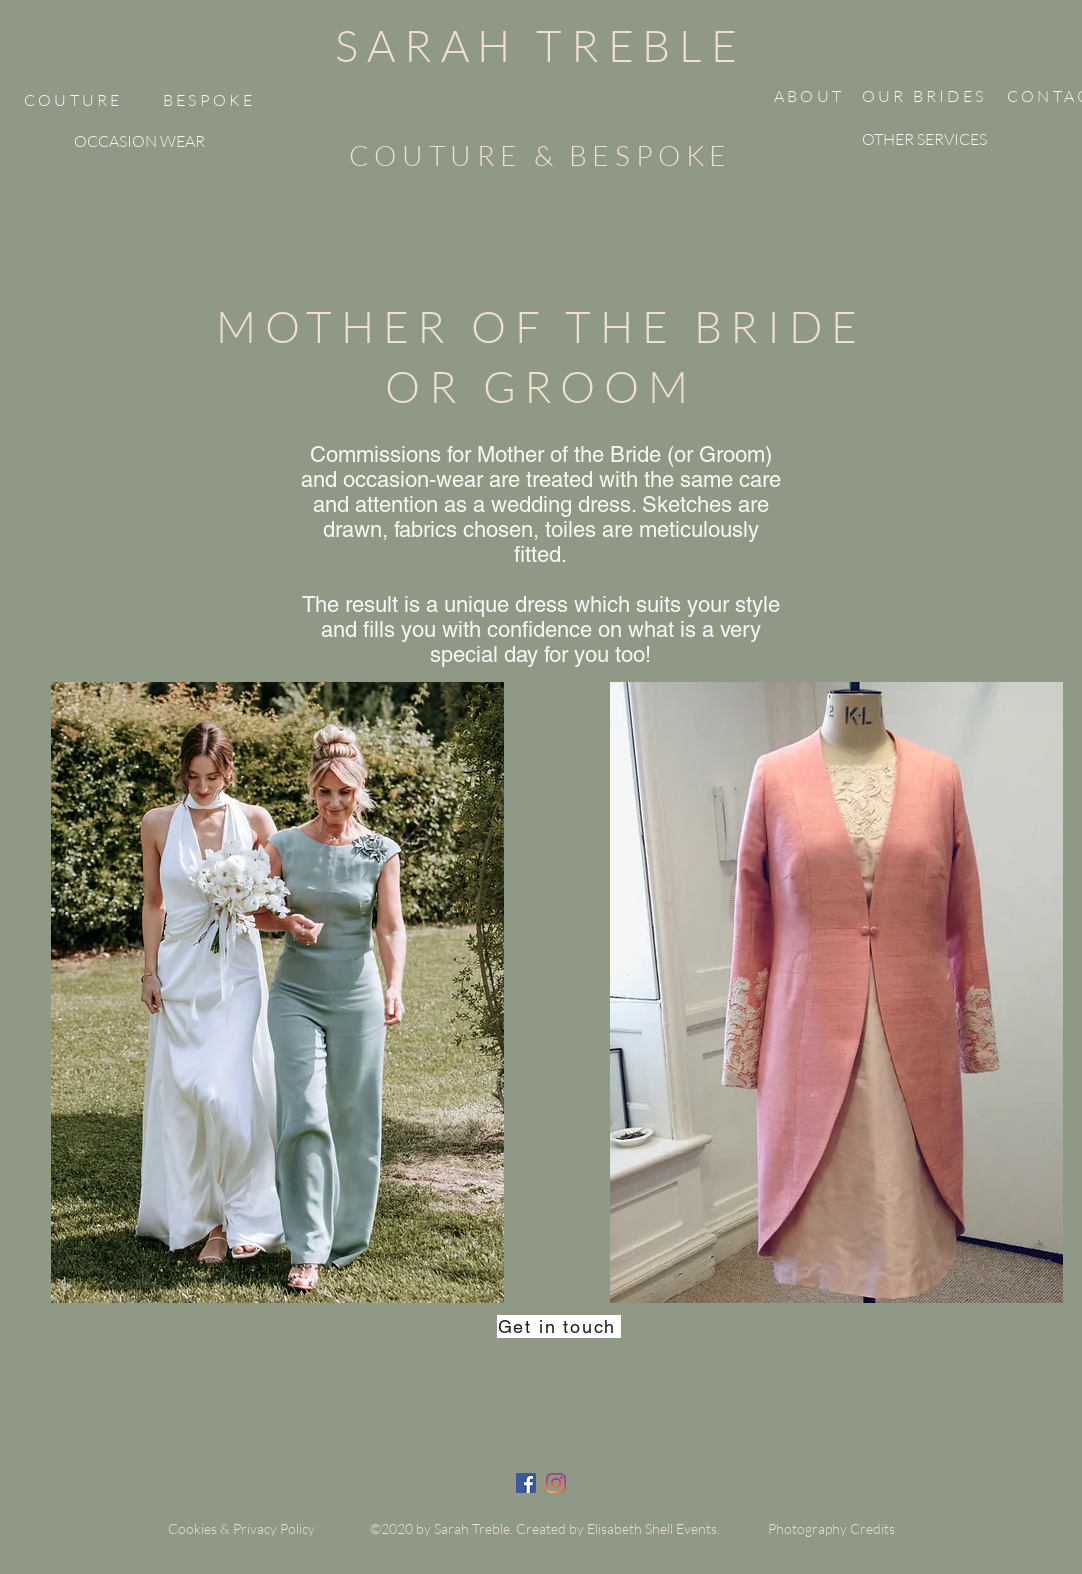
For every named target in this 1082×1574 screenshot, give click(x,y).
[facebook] (526, 1483)
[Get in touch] (559, 1326)
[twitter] (556, 1483)
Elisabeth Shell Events (652, 1528)
